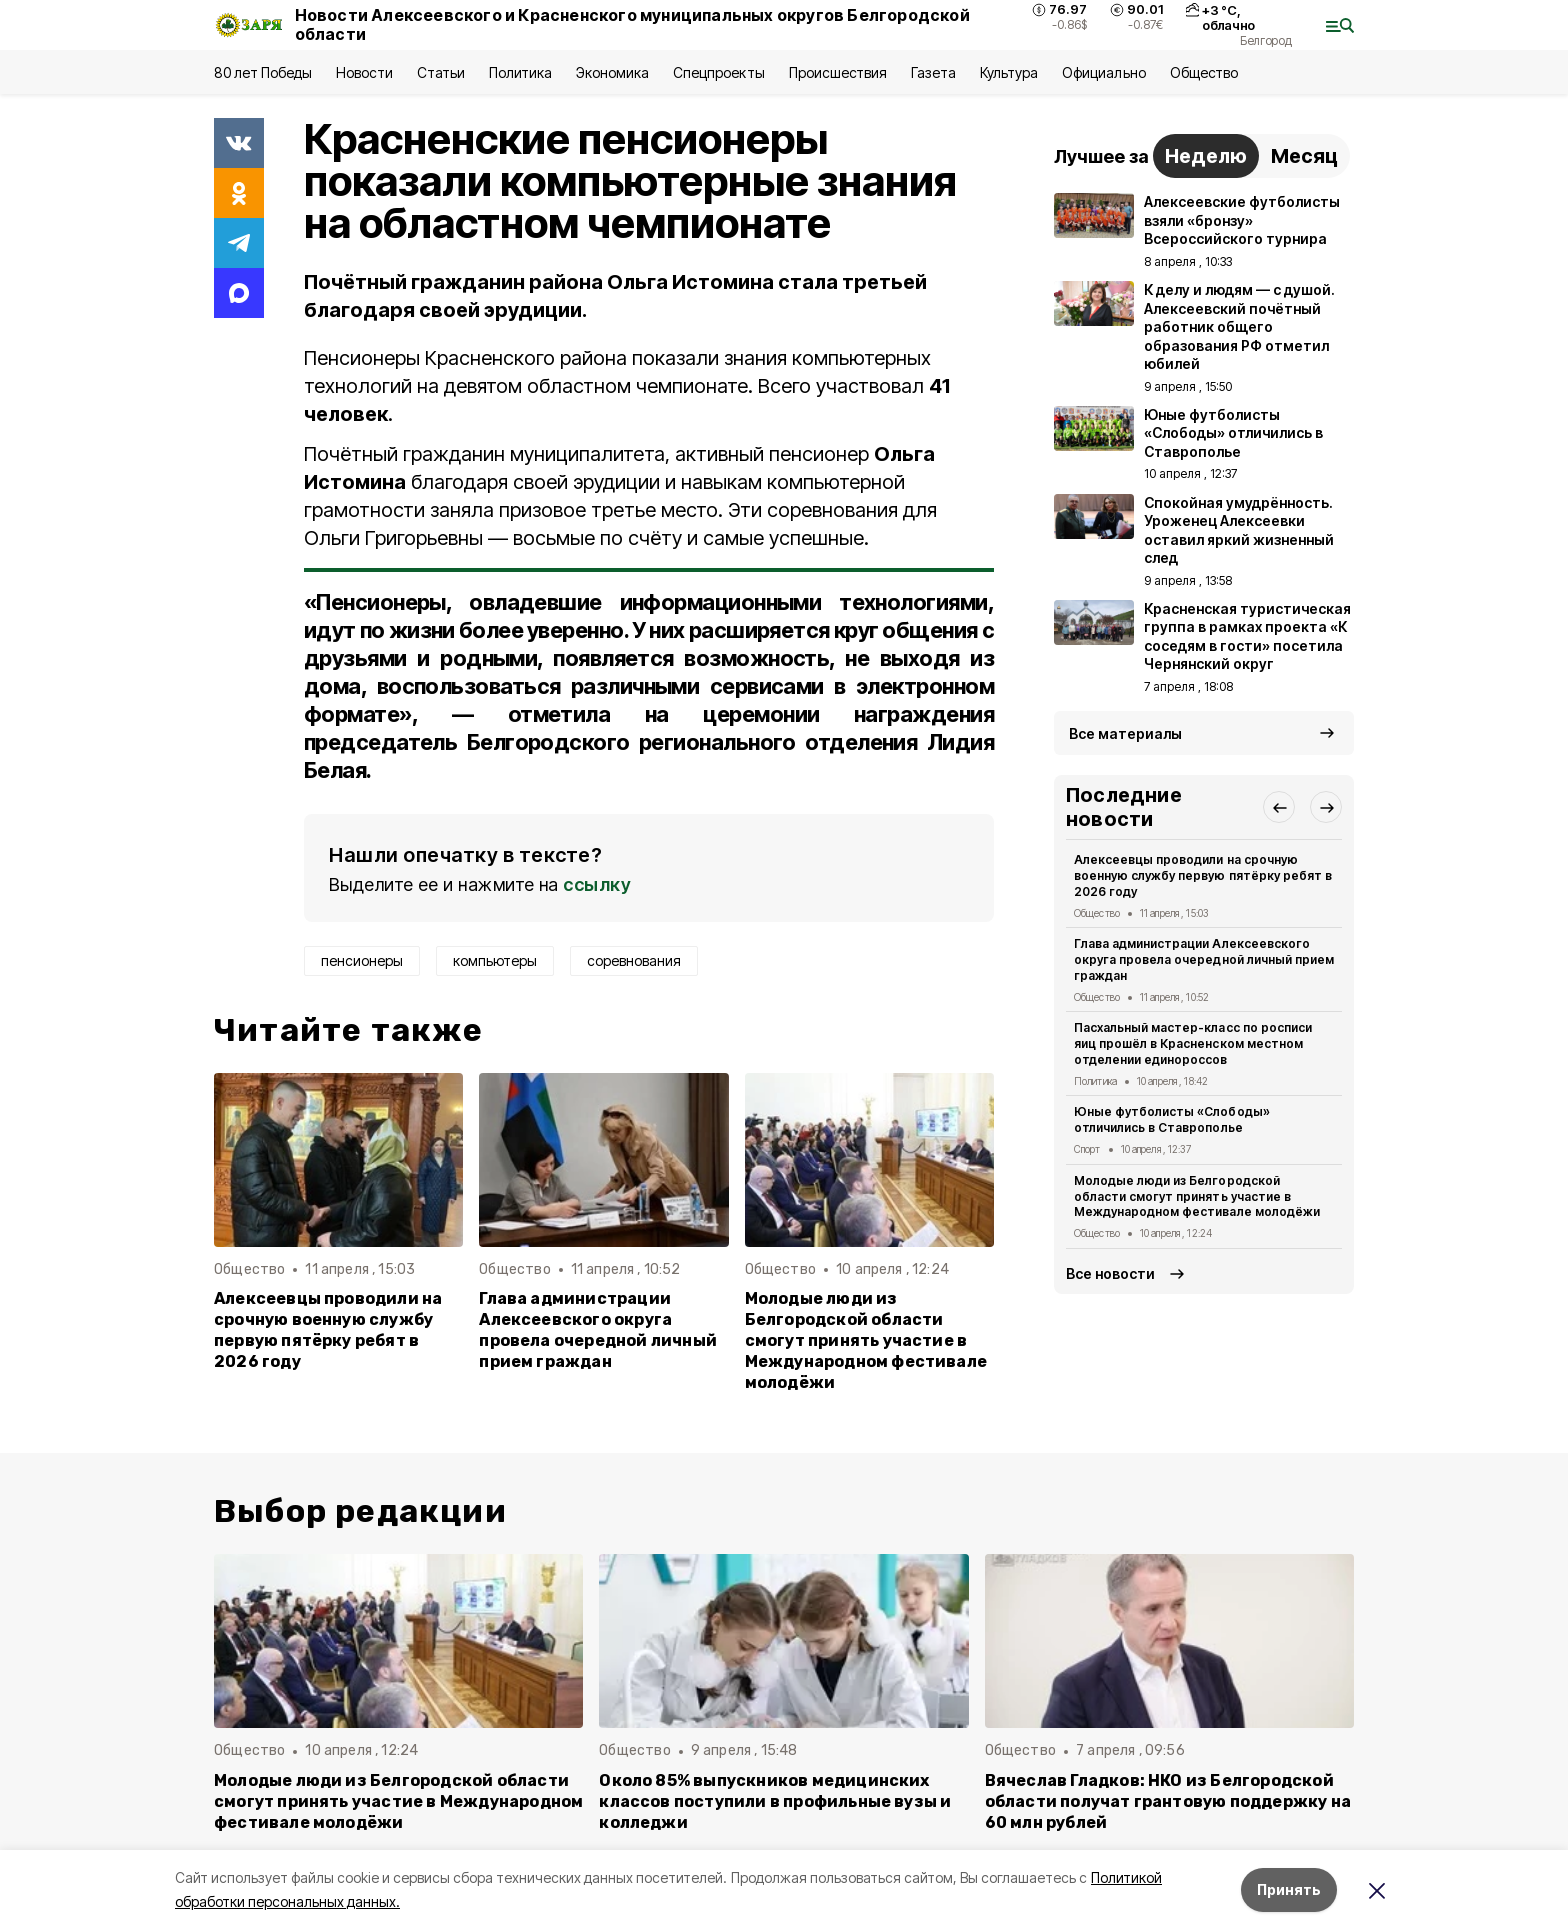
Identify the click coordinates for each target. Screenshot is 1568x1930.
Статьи (441, 72)
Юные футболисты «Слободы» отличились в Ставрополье (1172, 1119)
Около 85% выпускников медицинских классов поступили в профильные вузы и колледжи (775, 1801)
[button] (1279, 807)
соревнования (634, 960)
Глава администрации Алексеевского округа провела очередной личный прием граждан (598, 1330)
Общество (1204, 72)
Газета (933, 72)
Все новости (1110, 1273)
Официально (1103, 72)
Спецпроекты (718, 72)
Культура (1009, 72)
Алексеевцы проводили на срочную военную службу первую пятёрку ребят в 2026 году (328, 1330)
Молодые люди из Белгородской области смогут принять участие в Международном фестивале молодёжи (866, 1340)
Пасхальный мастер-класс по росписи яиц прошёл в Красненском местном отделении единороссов (1193, 1043)
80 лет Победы (263, 72)
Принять (1289, 1889)
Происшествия (838, 72)
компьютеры (495, 960)
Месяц (1304, 156)
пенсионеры (362, 960)
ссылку (597, 884)
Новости (364, 72)
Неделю (1206, 156)
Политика (520, 72)
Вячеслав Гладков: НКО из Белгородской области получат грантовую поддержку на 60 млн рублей (1168, 1801)
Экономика (612, 72)
